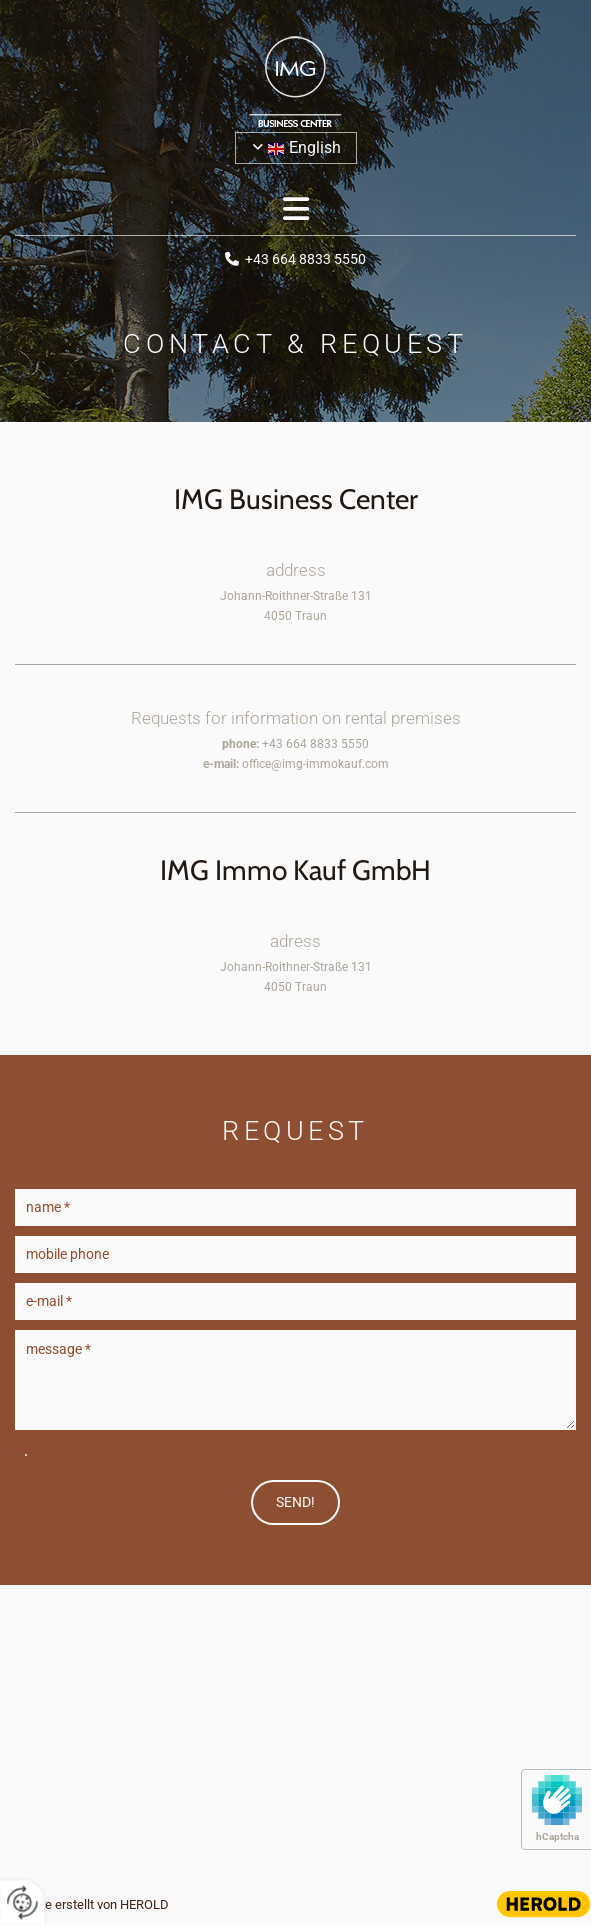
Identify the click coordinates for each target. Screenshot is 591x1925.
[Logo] (295, 82)
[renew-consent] (22, 1902)
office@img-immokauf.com (315, 764)
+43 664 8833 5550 (305, 259)
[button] (295, 209)
